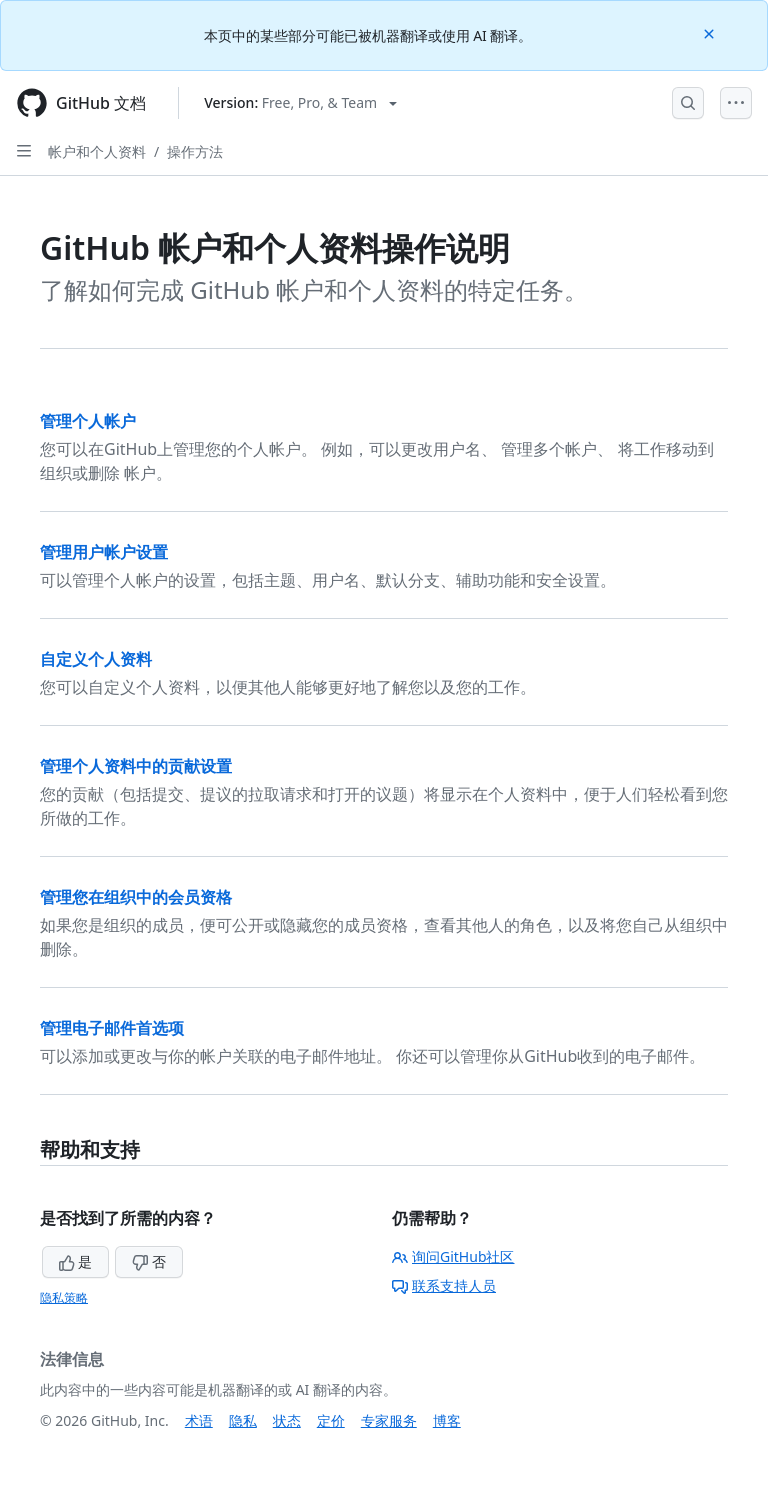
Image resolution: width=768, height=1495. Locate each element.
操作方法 (195, 151)
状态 (287, 1420)
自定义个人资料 (96, 659)
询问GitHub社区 (453, 1256)
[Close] (711, 32)
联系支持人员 (444, 1285)
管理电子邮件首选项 (112, 1028)
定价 (331, 1420)
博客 (447, 1420)
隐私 (243, 1420)
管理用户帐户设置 (104, 552)
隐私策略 (64, 1297)
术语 (199, 1420)
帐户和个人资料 (97, 151)
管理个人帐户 (88, 421)
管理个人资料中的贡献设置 (136, 766)
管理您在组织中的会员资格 (136, 897)
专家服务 (389, 1420)
